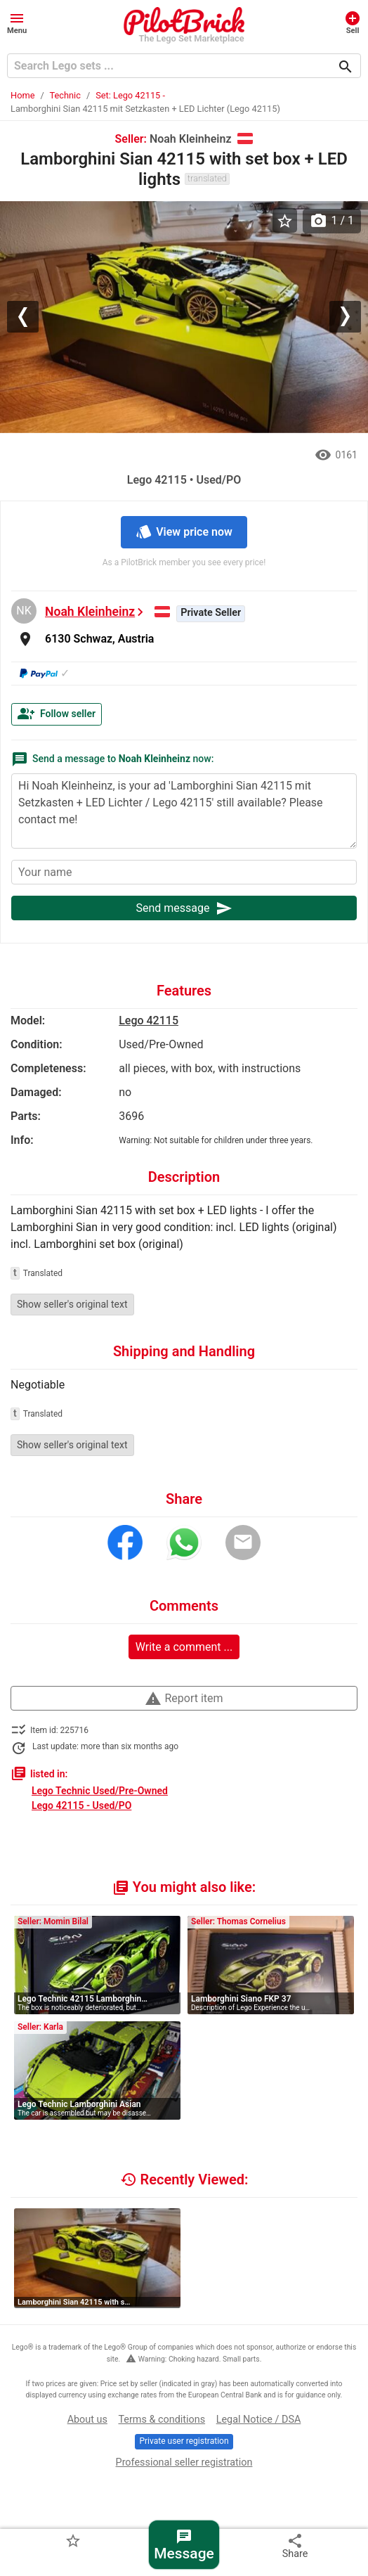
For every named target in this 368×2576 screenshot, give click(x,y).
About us (87, 2420)
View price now (184, 531)
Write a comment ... (184, 1647)
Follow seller (57, 713)
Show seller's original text (72, 1304)
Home (22, 95)
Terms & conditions (161, 2420)
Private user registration (183, 2441)
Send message (184, 908)
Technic (64, 95)
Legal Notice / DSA (258, 2420)
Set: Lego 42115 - (130, 95)
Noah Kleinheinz (90, 612)
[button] (17, 22)
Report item (184, 1698)
